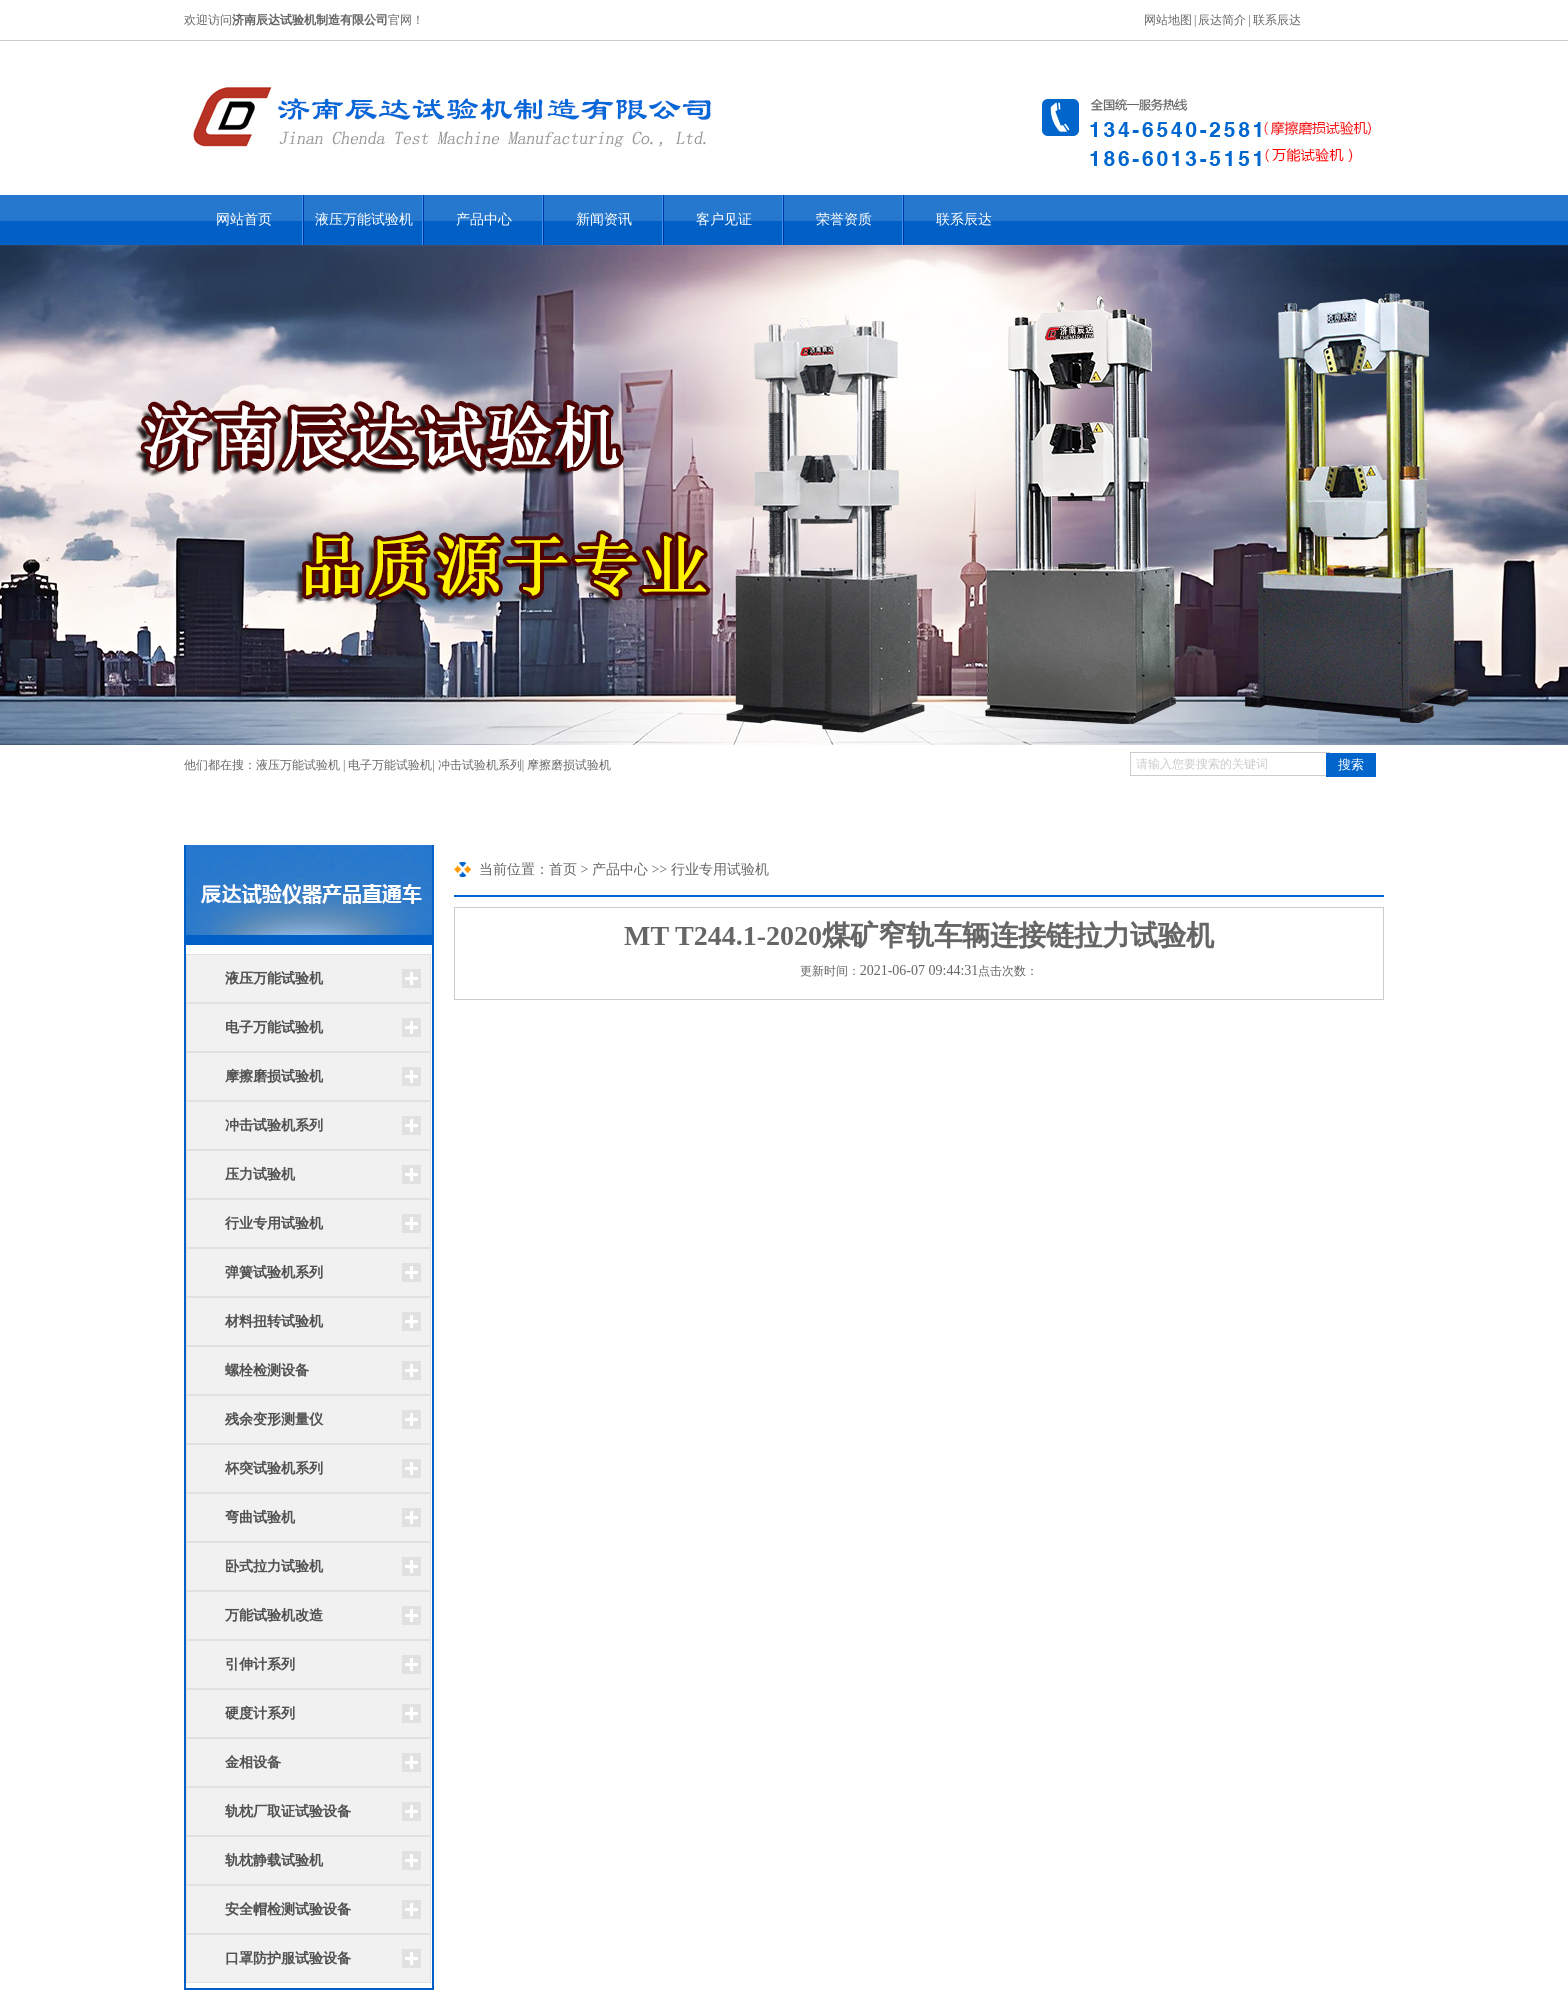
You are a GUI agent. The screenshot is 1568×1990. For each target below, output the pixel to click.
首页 (563, 869)
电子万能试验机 (390, 765)
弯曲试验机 (260, 1517)
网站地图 (1168, 20)
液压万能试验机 (364, 219)
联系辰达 (1277, 20)
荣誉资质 (844, 219)
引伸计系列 (260, 1664)
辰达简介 (1222, 20)
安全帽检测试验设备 (288, 1909)
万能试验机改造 (274, 1615)
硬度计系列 (260, 1713)
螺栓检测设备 (267, 1370)
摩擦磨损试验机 (569, 765)
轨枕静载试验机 (274, 1860)
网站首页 (244, 219)
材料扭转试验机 (274, 1321)
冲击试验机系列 (480, 765)
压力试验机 (260, 1174)
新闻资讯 (604, 219)
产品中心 (484, 219)
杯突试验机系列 (274, 1468)
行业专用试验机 (274, 1223)
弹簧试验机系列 (274, 1272)
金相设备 (253, 1762)
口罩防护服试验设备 (288, 1958)
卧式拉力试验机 (274, 1566)
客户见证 (724, 219)
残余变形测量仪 (274, 1419)
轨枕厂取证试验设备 (288, 1811)
